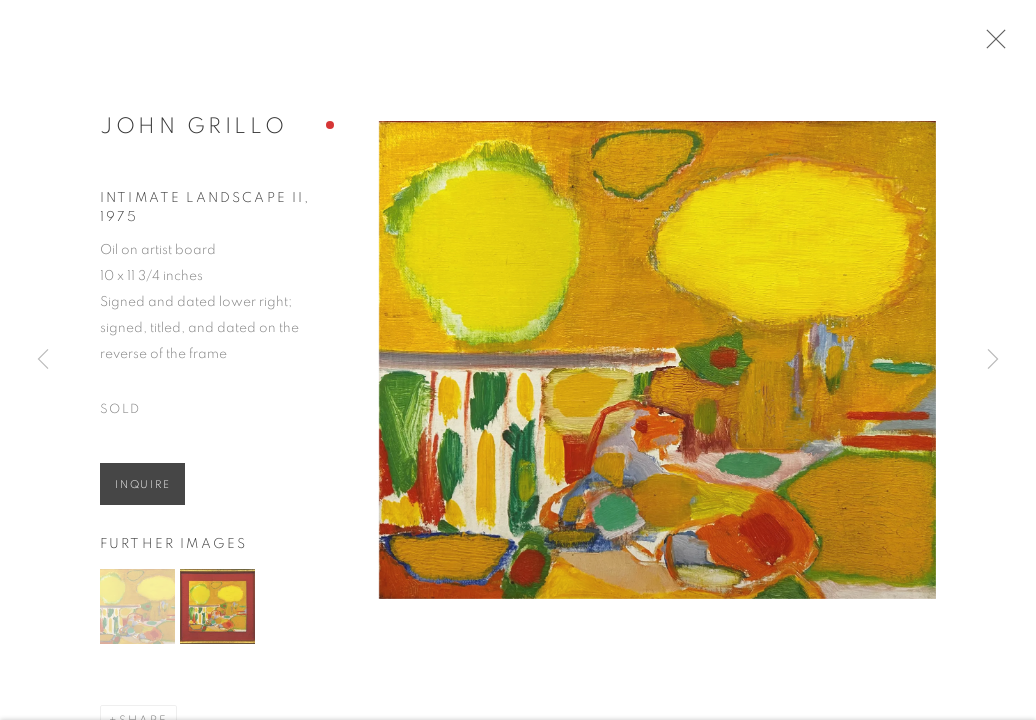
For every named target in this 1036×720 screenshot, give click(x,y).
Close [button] (998, 45)
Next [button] (993, 360)
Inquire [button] (142, 490)
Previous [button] (43, 360)
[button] (137, 611)
